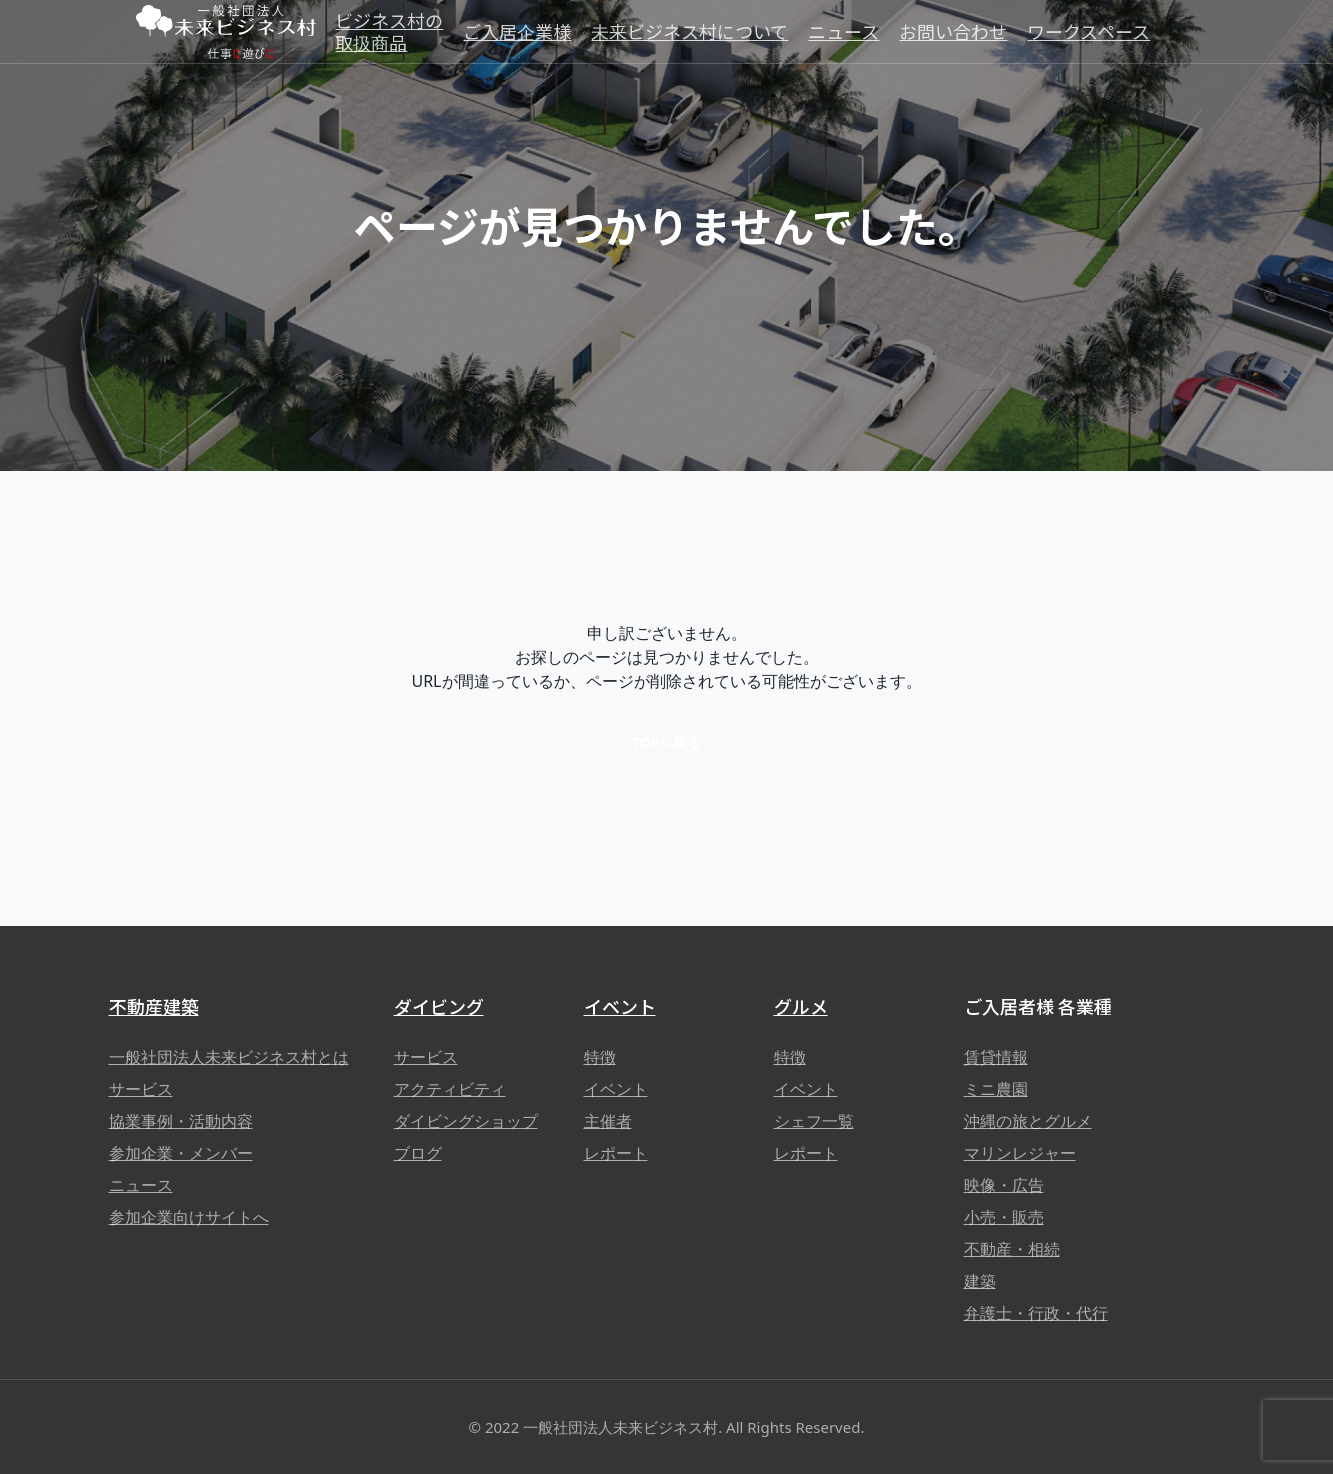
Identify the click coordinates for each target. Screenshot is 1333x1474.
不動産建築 (154, 1006)
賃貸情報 (996, 1057)
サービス (141, 1089)
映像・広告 (1004, 1185)
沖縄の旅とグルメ (1028, 1121)
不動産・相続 (1012, 1249)
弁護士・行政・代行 (1036, 1313)
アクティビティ (450, 1089)
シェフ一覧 (814, 1121)
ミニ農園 (996, 1089)
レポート (616, 1153)
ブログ (418, 1153)
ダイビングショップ (466, 1121)
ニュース (141, 1185)
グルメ (801, 1006)
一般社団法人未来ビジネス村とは (229, 1057)
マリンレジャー (1020, 1153)
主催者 (608, 1121)
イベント (620, 1006)
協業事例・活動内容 (181, 1121)
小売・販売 (1004, 1217)
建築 (980, 1281)
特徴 (600, 1057)
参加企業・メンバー (181, 1153)
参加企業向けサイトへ (189, 1217)
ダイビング (439, 1006)
